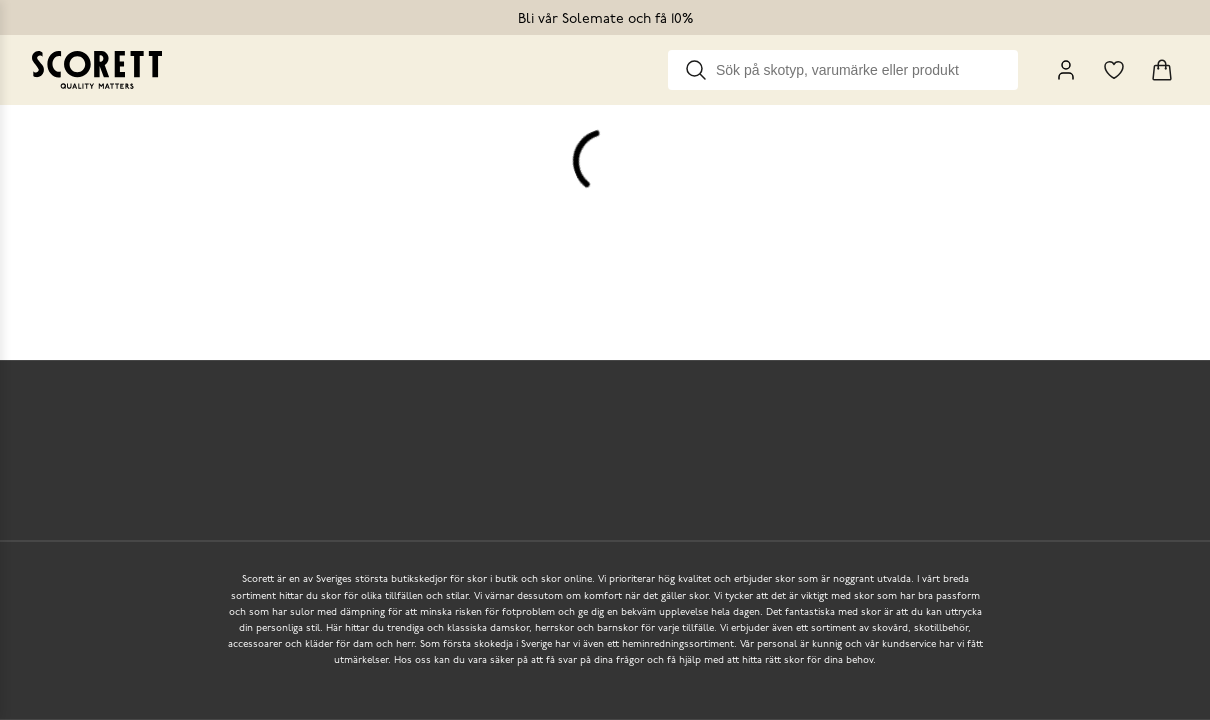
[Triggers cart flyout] (1162, 70)
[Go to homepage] (97, 70)
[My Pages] (1066, 70)
